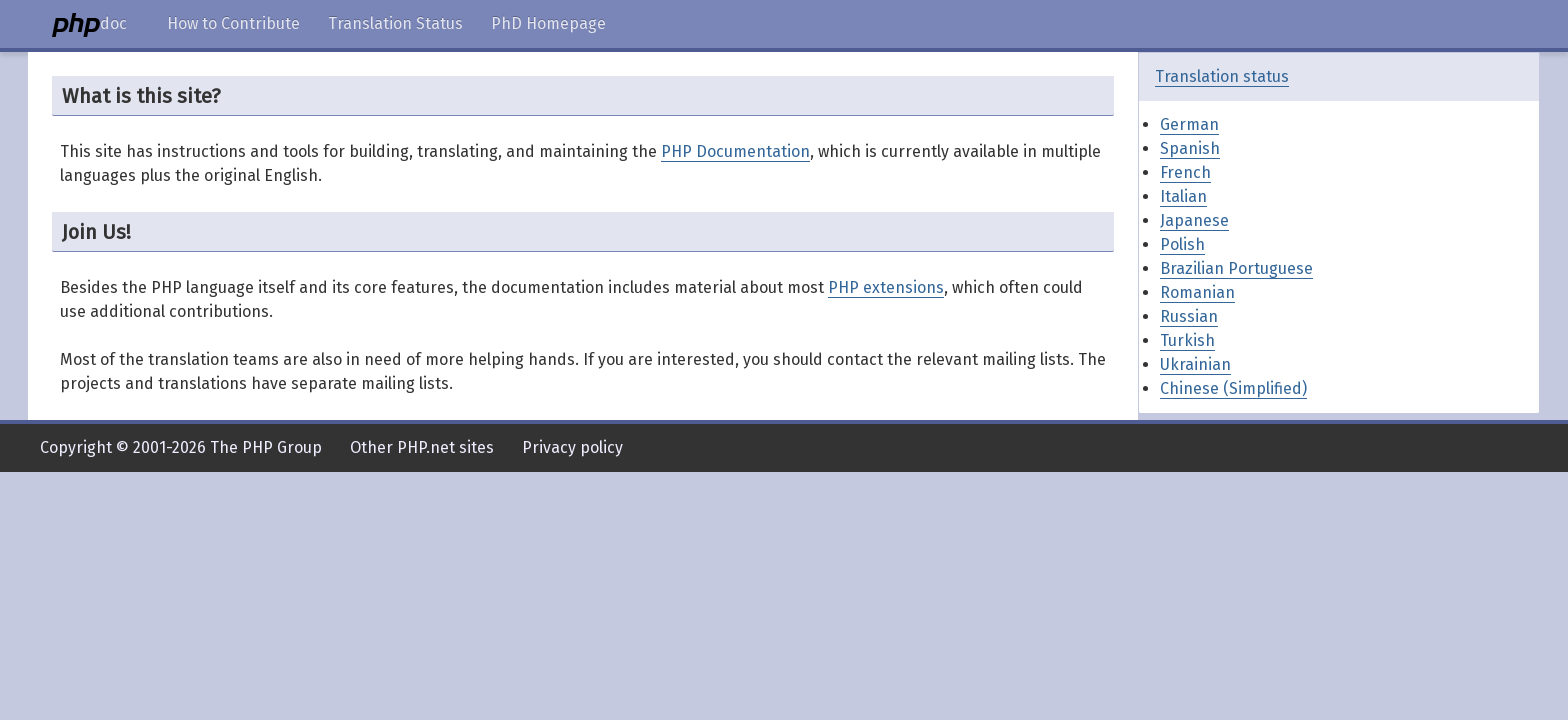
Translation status (1222, 76)
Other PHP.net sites (422, 447)
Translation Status (395, 23)
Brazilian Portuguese (1236, 268)
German (1189, 124)
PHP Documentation (735, 151)
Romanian (1197, 292)
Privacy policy (572, 447)
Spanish (1190, 148)
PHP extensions (886, 287)
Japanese (1194, 220)
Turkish (1187, 340)
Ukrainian (1195, 364)
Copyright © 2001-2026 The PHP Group (181, 447)
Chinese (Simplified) (1233, 388)
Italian (1183, 196)
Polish (1182, 244)
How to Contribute (233, 23)
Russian (1189, 316)
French (1185, 172)
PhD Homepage (548, 23)
